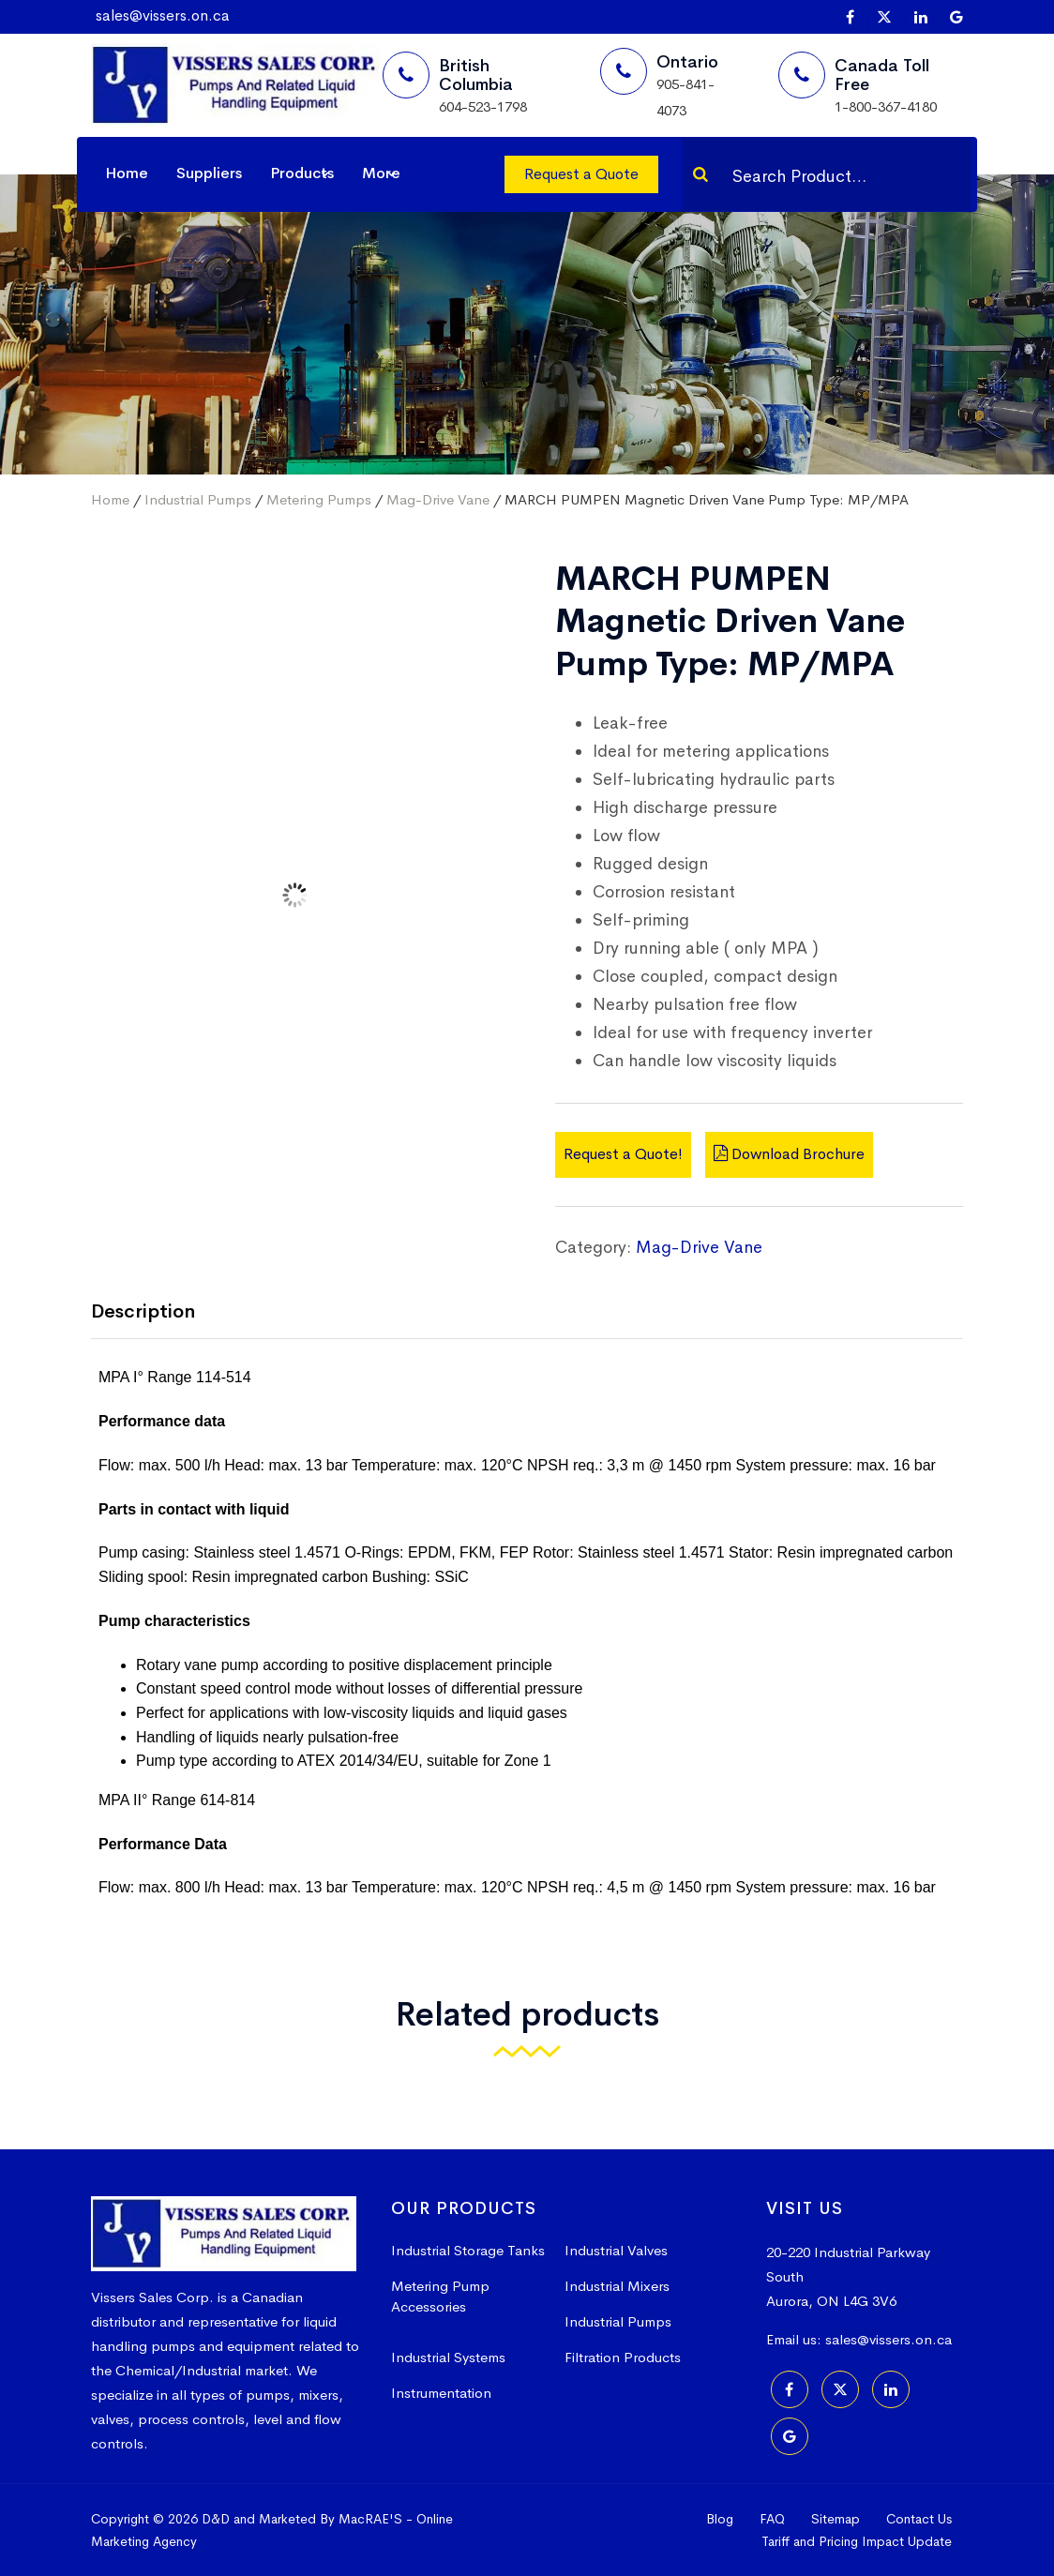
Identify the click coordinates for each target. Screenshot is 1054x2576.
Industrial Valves (616, 2250)
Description (143, 1311)
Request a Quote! (623, 1154)
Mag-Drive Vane (437, 499)
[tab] (157, 1313)
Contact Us (919, 2518)
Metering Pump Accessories (440, 2296)
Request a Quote (581, 174)
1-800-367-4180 (886, 106)
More (381, 173)
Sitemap (835, 2518)
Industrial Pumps (197, 499)
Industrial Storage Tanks (468, 2250)
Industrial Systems (448, 2357)
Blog (719, 2518)
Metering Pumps (318, 499)
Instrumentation (441, 2393)
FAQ (772, 2518)
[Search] (700, 174)
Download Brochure (789, 1154)
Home (126, 173)
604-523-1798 (483, 106)
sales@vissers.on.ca (163, 15)
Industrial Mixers (617, 2286)
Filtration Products (623, 2357)
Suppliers (209, 173)
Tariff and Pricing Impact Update (856, 2541)
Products (302, 173)
